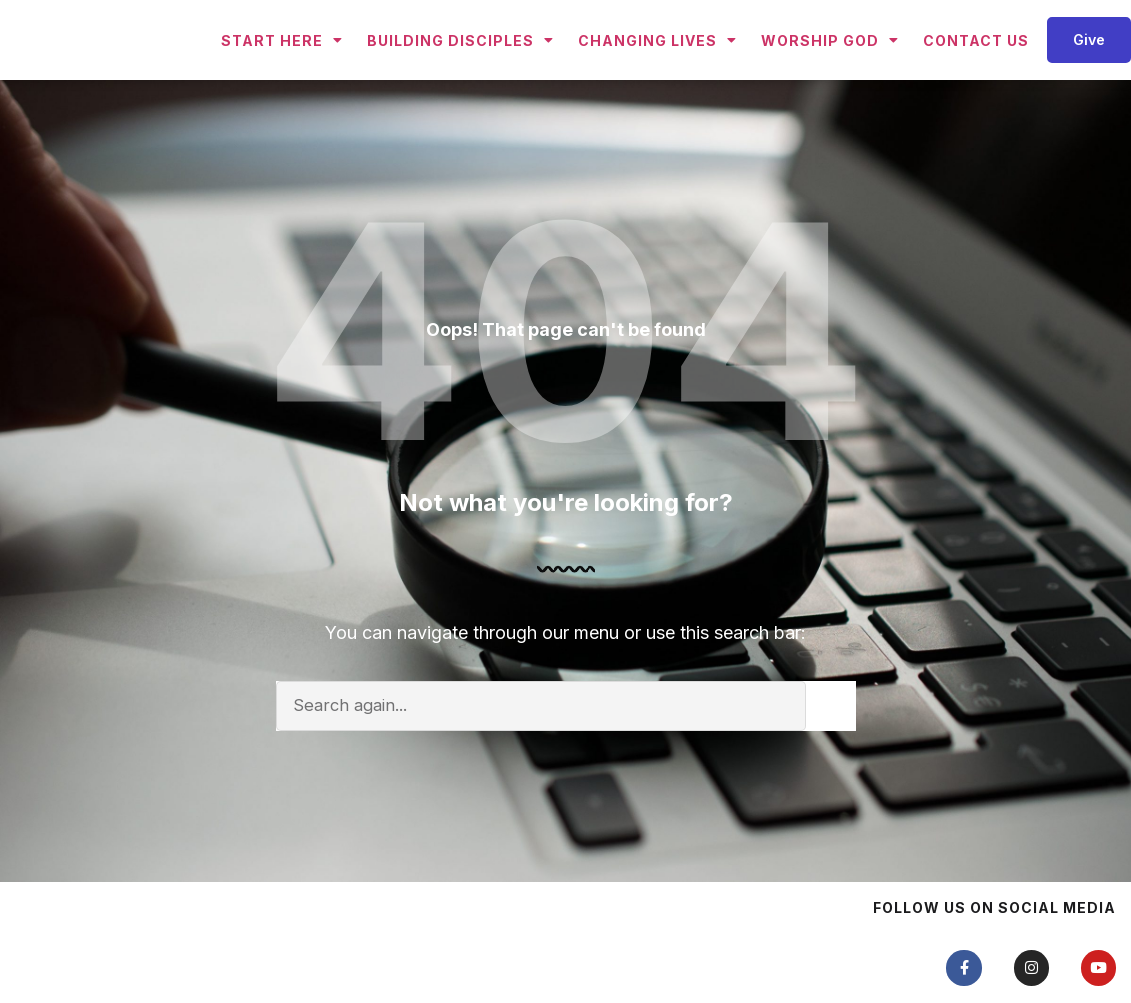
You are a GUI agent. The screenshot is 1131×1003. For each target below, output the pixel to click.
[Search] (831, 776)
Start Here (282, 75)
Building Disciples (460, 75)
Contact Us (976, 75)
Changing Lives (657, 75)
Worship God (830, 75)
